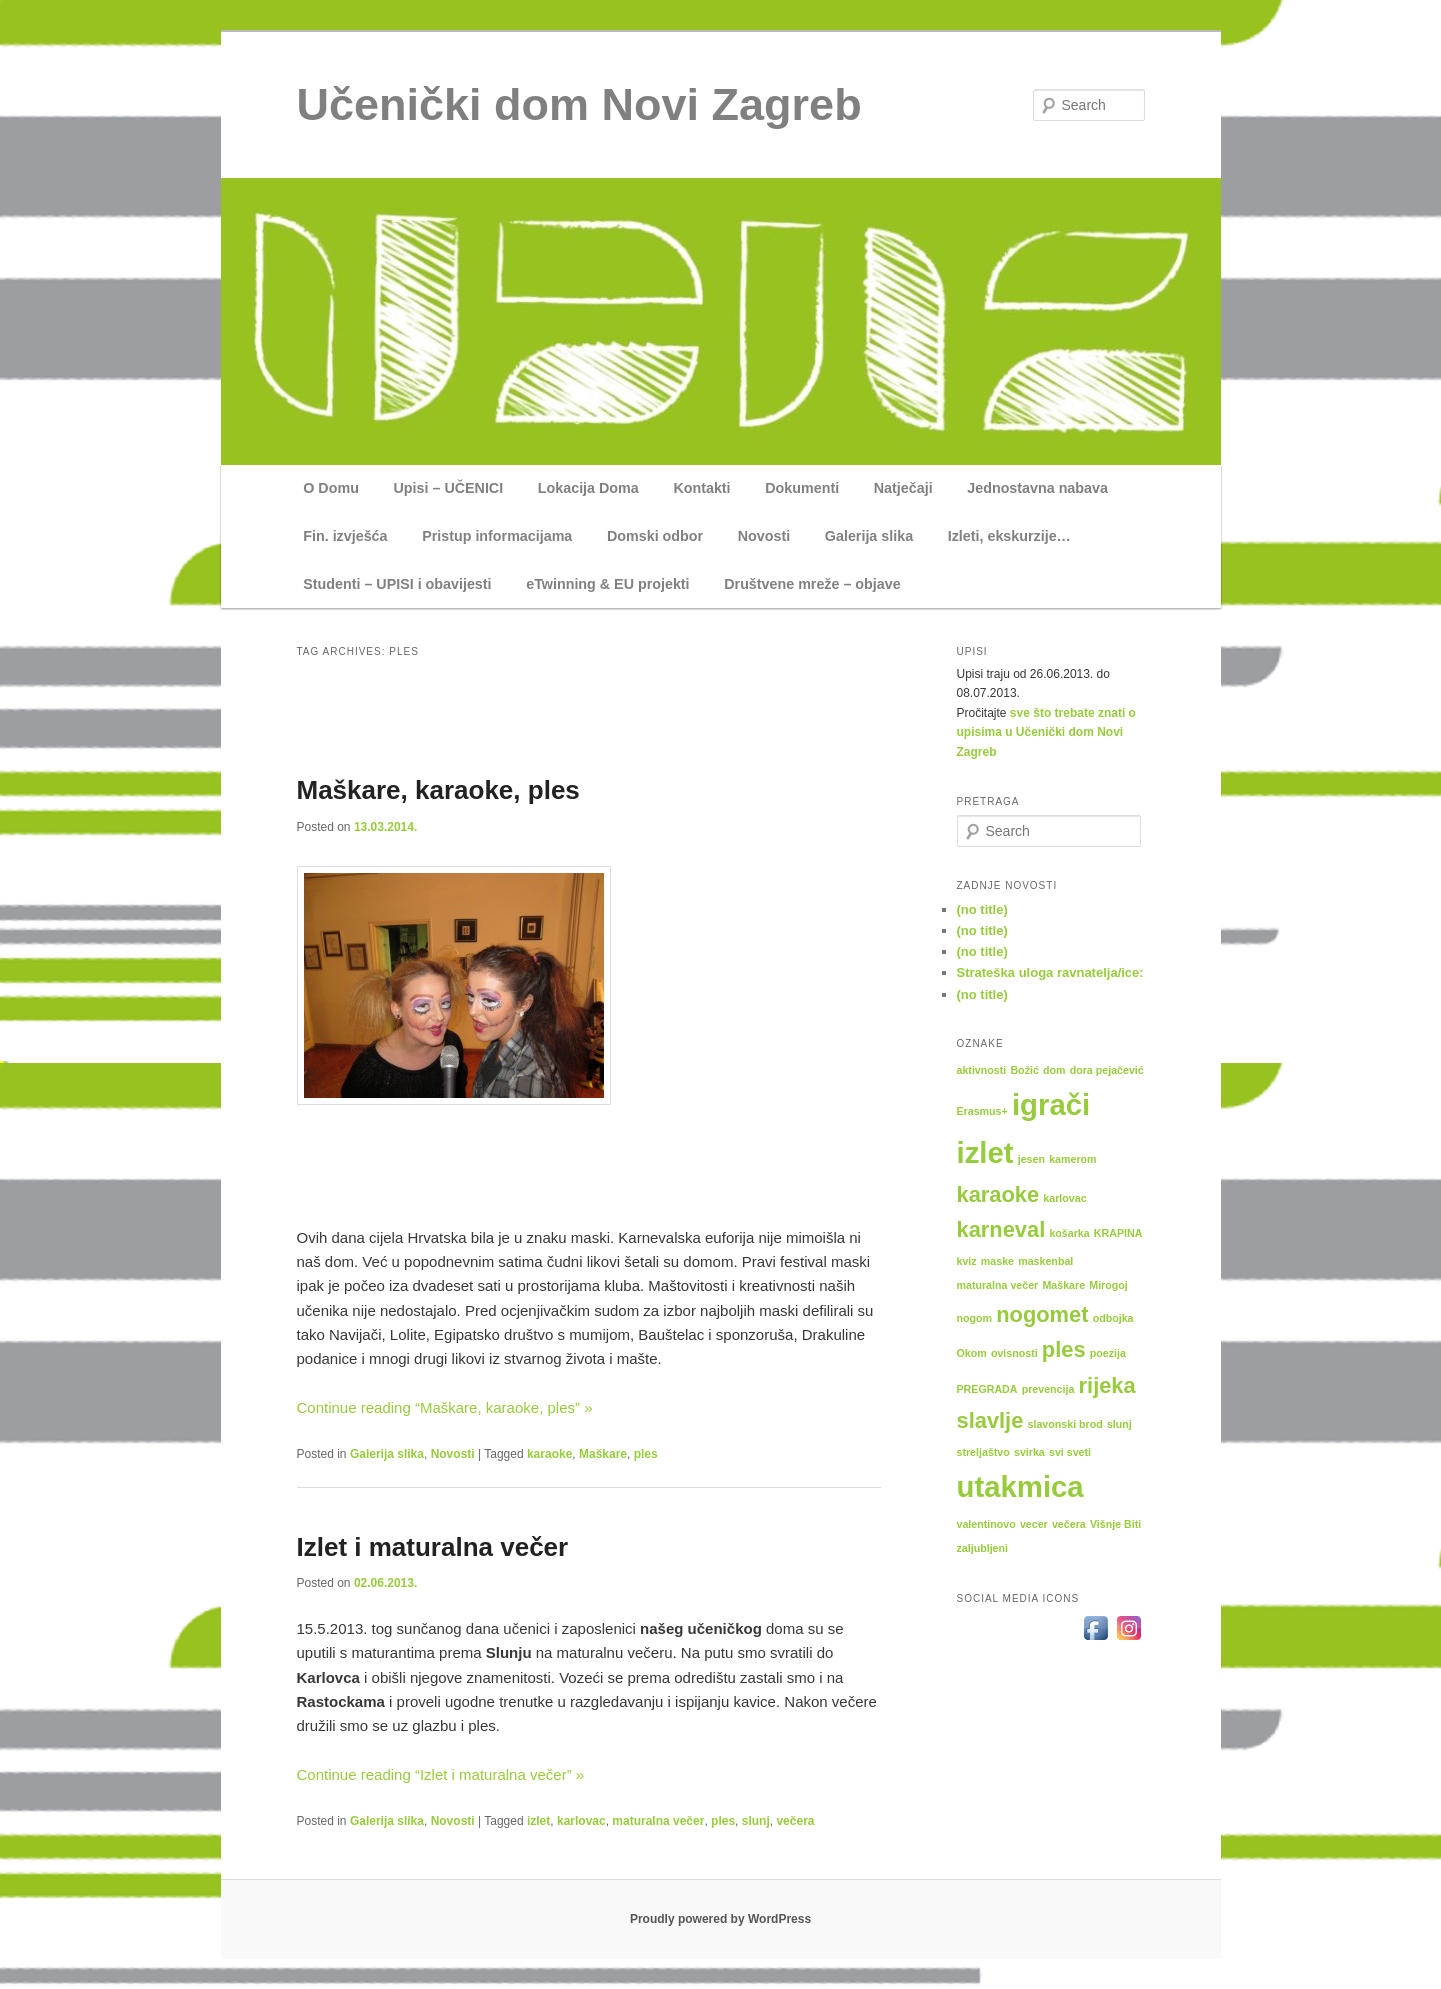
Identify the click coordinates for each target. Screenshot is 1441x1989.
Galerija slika (869, 536)
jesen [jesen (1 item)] (1031, 1159)
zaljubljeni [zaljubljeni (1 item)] (983, 1548)
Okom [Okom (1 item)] (972, 1353)
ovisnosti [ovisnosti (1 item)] (1014, 1353)
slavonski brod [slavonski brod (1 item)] (1065, 1424)
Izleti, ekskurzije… (1009, 536)
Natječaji (903, 488)
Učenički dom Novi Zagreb (579, 104)
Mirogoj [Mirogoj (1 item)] (1108, 1285)
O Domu (331, 488)
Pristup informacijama (497, 536)
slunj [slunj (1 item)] (1119, 1424)
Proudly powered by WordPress (720, 1919)
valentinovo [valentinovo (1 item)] (986, 1524)
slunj (756, 1821)
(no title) (982, 909)
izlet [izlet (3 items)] (985, 1152)
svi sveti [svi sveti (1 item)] (1070, 1452)
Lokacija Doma (588, 488)
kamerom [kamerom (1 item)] (1072, 1159)
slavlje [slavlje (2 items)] (990, 1420)
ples (646, 1454)
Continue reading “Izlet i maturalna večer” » (441, 1774)
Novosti (764, 536)
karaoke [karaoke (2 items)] (998, 1194)
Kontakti (701, 488)
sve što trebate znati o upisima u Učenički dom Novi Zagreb (1046, 732)
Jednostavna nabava (1037, 488)
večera (795, 1821)
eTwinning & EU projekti (607, 584)
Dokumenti (802, 488)
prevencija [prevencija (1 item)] (1048, 1389)
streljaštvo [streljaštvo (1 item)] (983, 1452)
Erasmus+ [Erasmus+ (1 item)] (982, 1111)
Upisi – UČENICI (449, 488)
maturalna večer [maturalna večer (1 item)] (998, 1285)
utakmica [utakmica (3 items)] (1020, 1486)
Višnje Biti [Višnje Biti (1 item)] (1115, 1524)
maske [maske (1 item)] (997, 1261)
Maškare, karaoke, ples (438, 790)
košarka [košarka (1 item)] (1069, 1233)
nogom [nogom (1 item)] (975, 1318)
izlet (538, 1821)
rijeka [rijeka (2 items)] (1107, 1385)
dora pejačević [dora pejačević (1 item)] (1107, 1070)
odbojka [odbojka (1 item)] (1113, 1318)
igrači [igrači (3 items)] (1051, 1104)
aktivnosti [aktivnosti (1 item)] (982, 1070)
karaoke (549, 1454)
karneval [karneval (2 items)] (1001, 1229)
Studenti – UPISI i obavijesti (397, 584)
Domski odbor (655, 536)
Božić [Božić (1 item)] (1024, 1070)
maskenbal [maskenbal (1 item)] (1045, 1261)
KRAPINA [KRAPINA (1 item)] (1118, 1233)
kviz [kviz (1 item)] (967, 1261)
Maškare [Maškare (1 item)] (1063, 1285)
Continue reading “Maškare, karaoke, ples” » (445, 1407)
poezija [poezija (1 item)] (1108, 1353)
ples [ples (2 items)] (1064, 1349)
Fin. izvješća (345, 536)
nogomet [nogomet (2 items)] (1042, 1314)
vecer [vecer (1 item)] (1034, 1524)
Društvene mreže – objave (812, 584)
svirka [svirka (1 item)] (1029, 1452)
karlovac (581, 1821)
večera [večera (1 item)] (1069, 1524)
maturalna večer (658, 1821)
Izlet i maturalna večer (433, 1547)
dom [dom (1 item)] (1054, 1070)
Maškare (603, 1454)
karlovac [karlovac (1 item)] (1064, 1198)
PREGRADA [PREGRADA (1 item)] (987, 1389)
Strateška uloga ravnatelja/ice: (1050, 972)
